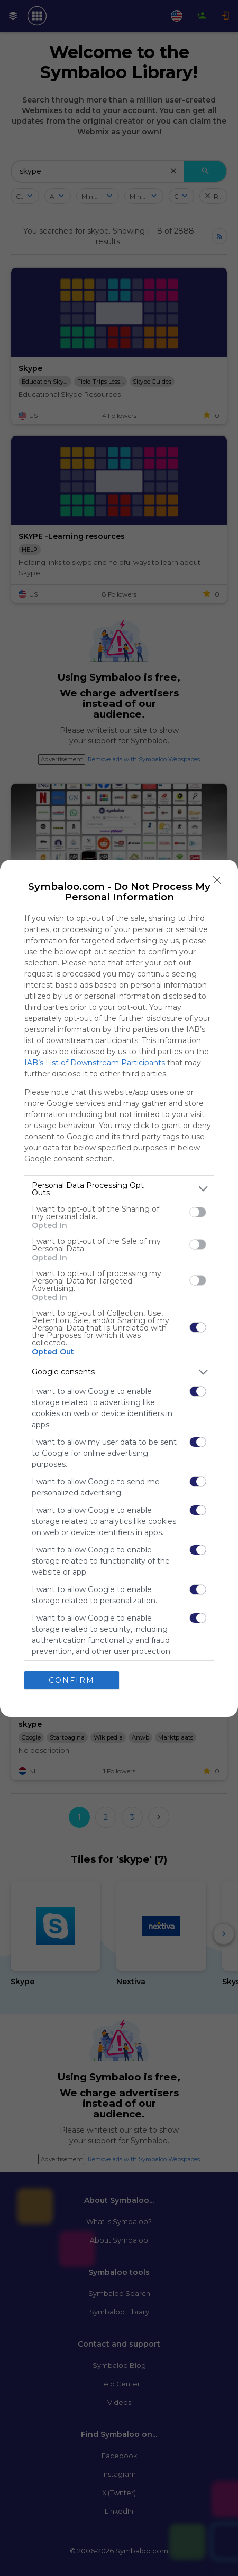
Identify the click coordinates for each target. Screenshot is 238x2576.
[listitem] (119, 1189)
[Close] (217, 880)
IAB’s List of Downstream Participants (94, 1062)
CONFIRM (72, 1680)
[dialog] (119, 1288)
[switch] (197, 1212)
